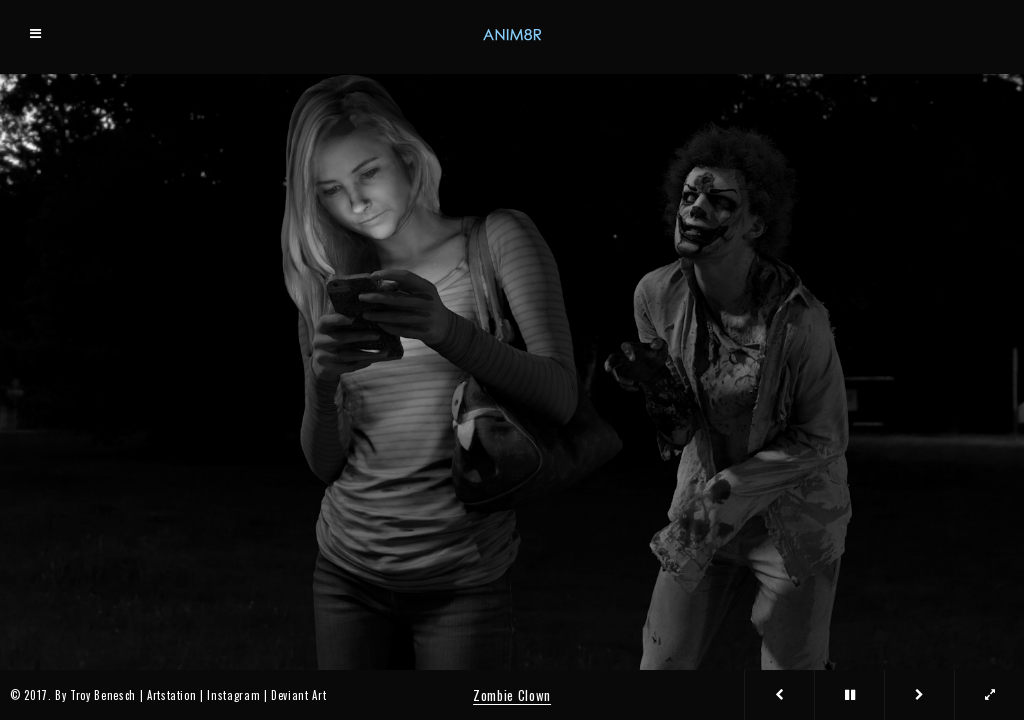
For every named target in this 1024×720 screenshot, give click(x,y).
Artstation (172, 695)
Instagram (233, 695)
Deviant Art (298, 695)
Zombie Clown (512, 695)
